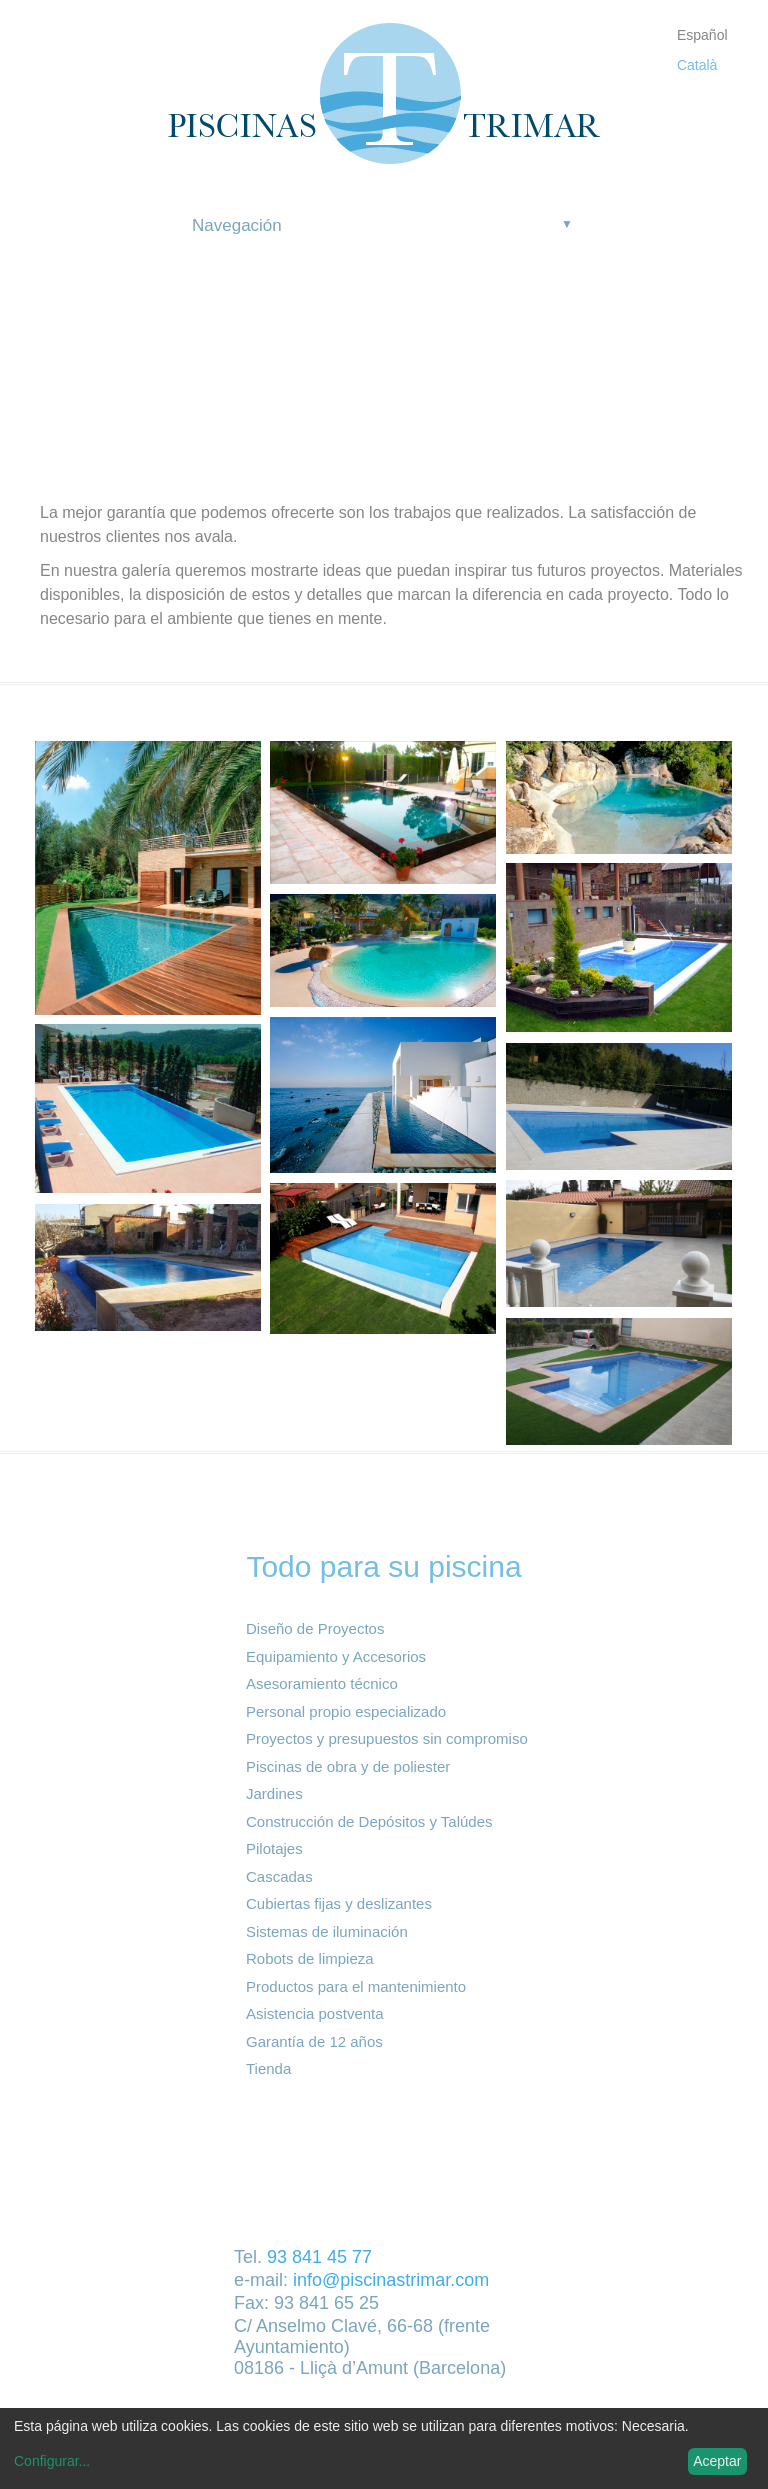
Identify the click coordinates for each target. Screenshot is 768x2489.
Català (697, 65)
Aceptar (717, 2461)
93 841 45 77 (319, 2257)
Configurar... (52, 2461)
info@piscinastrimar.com (391, 2280)
